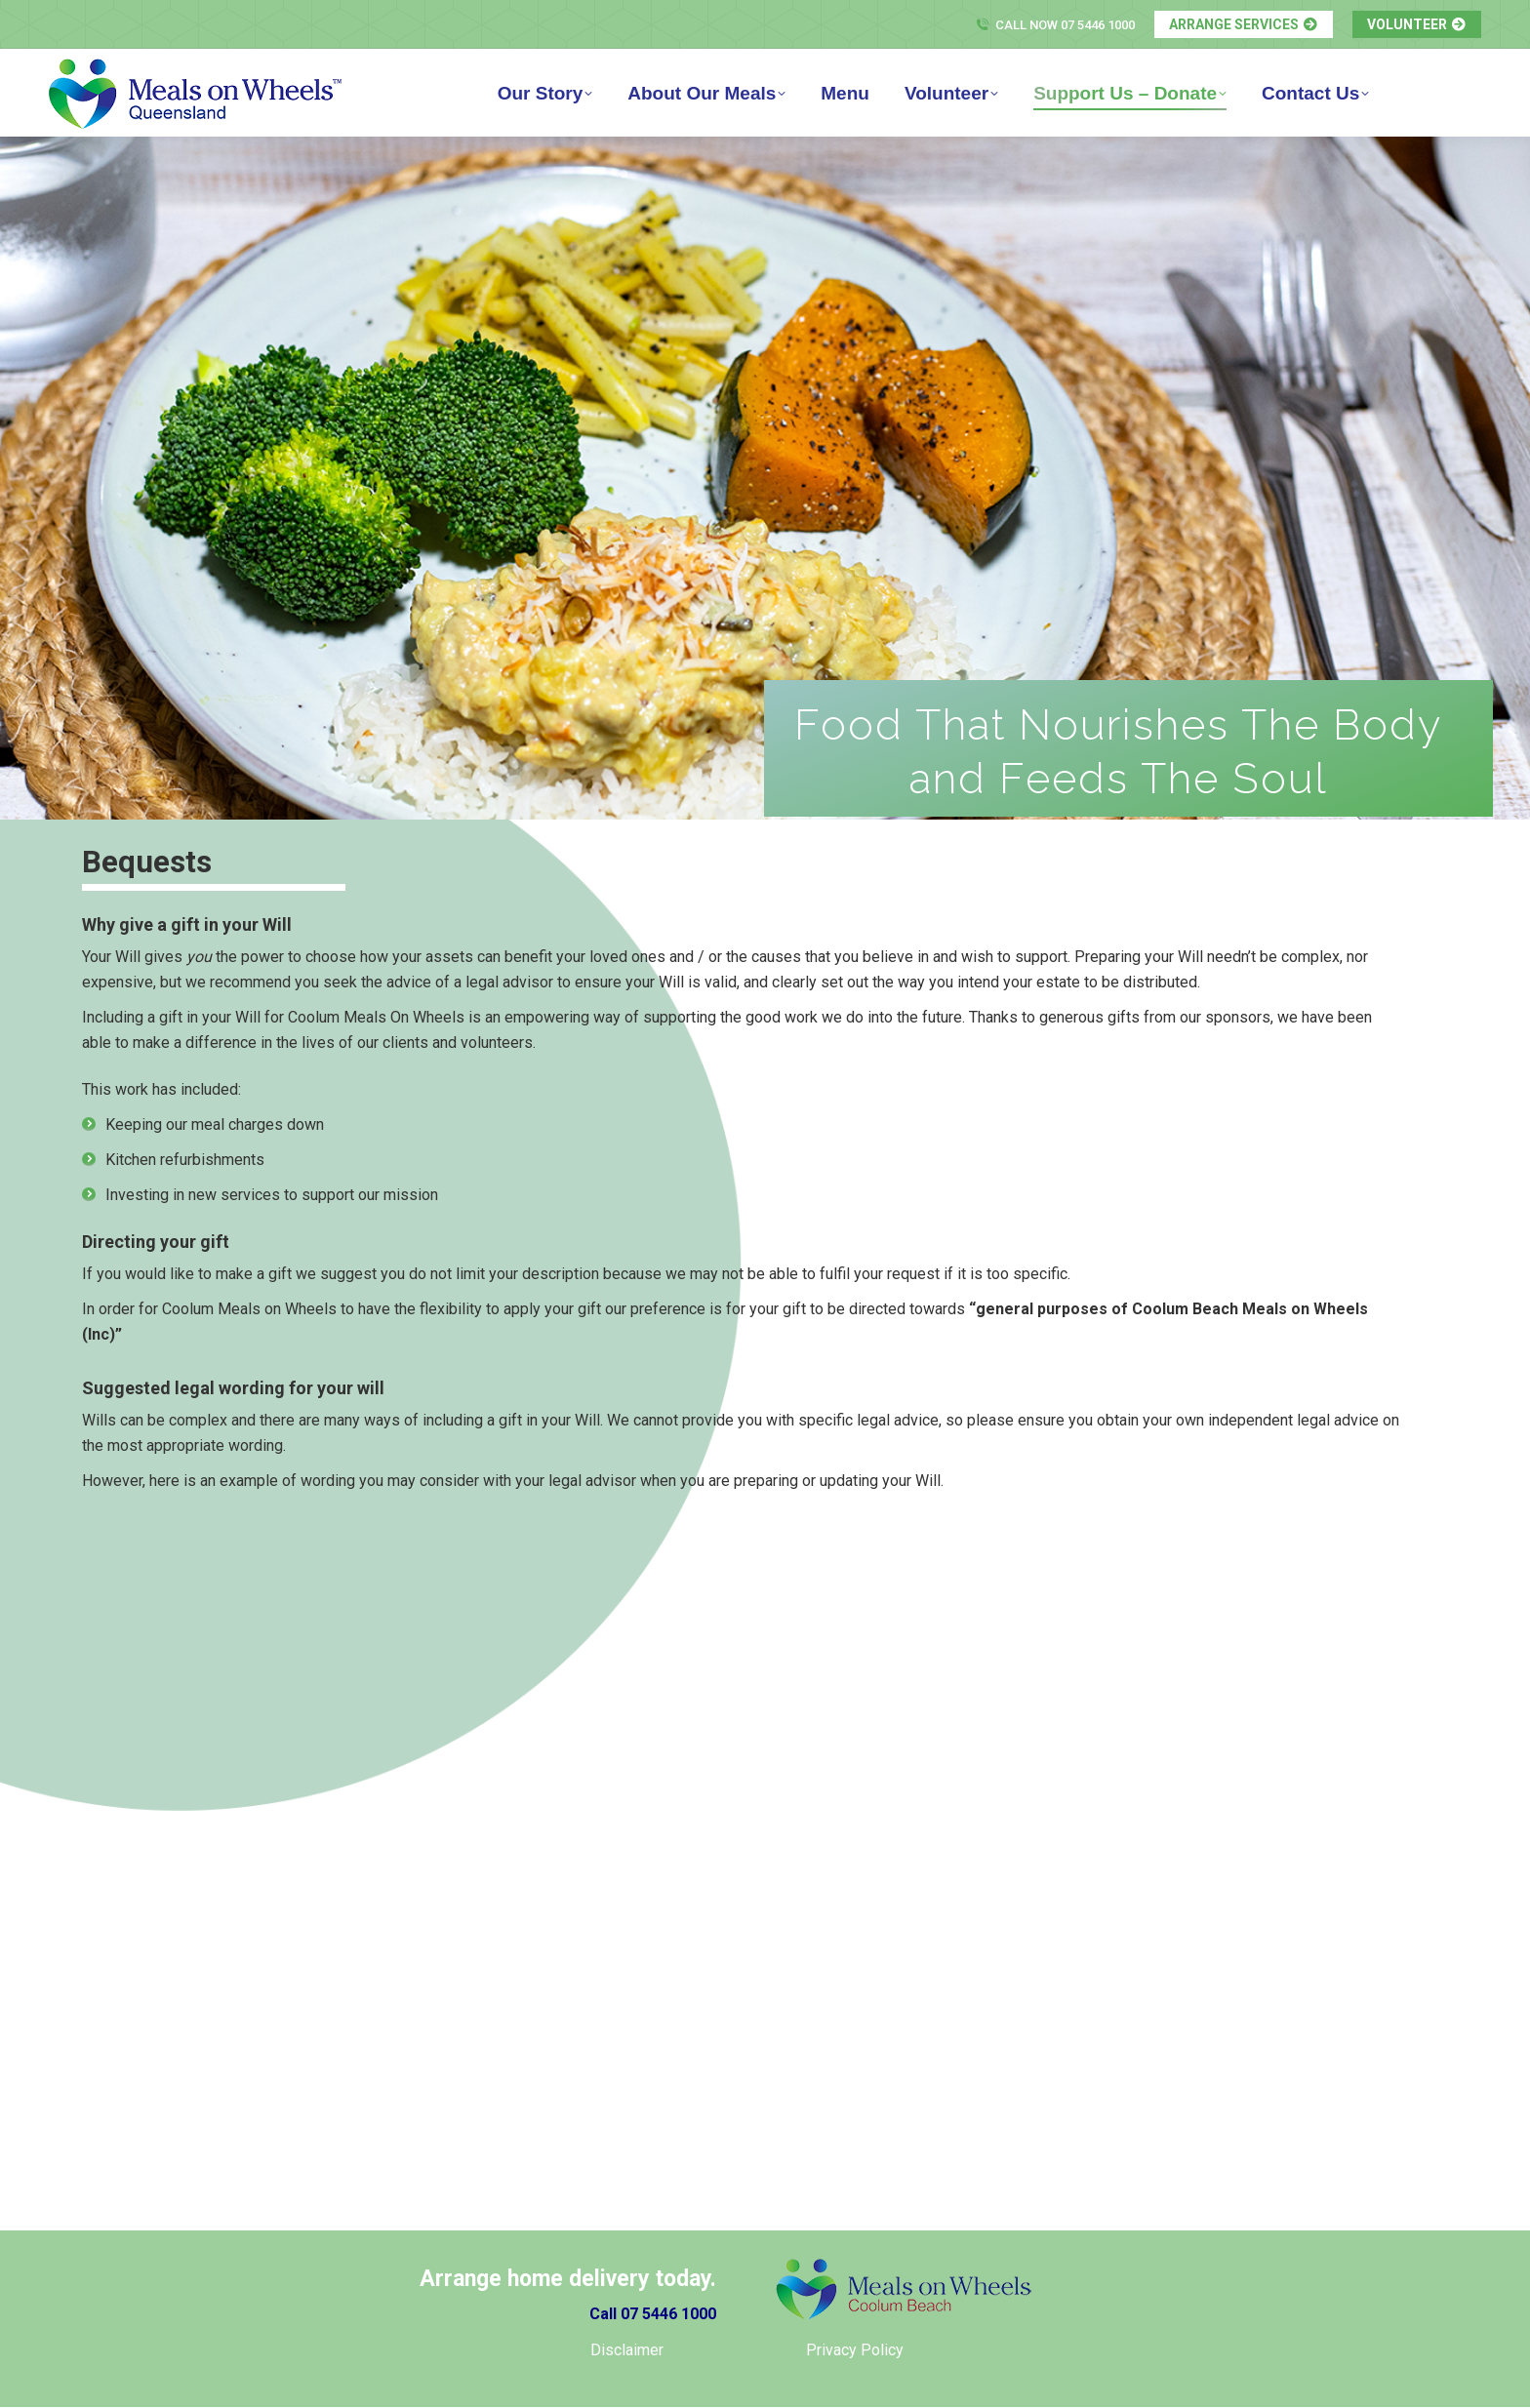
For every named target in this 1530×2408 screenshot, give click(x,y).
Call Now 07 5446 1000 (1055, 25)
